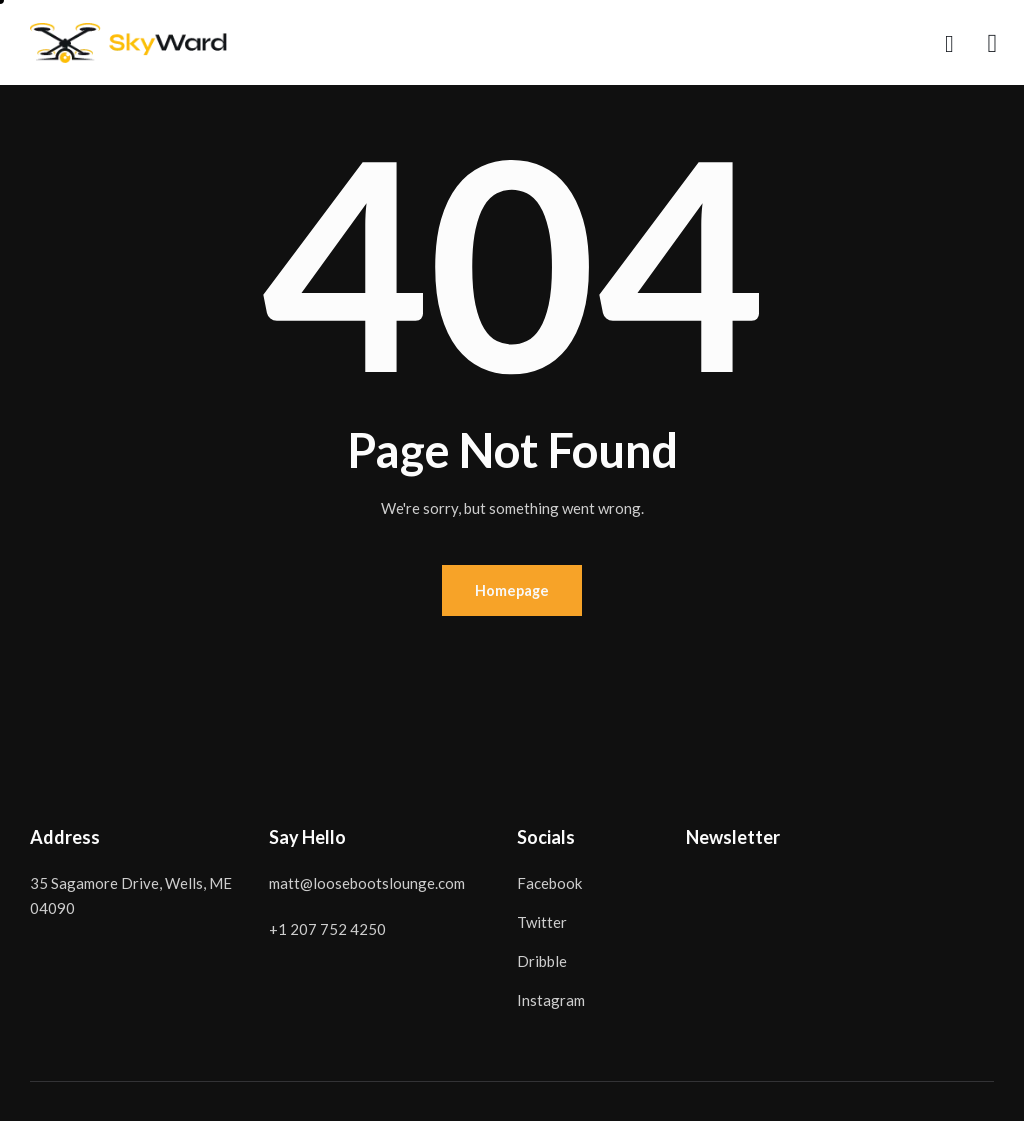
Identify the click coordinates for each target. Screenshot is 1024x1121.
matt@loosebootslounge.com (367, 885)
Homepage (512, 591)
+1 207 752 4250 (327, 931)
